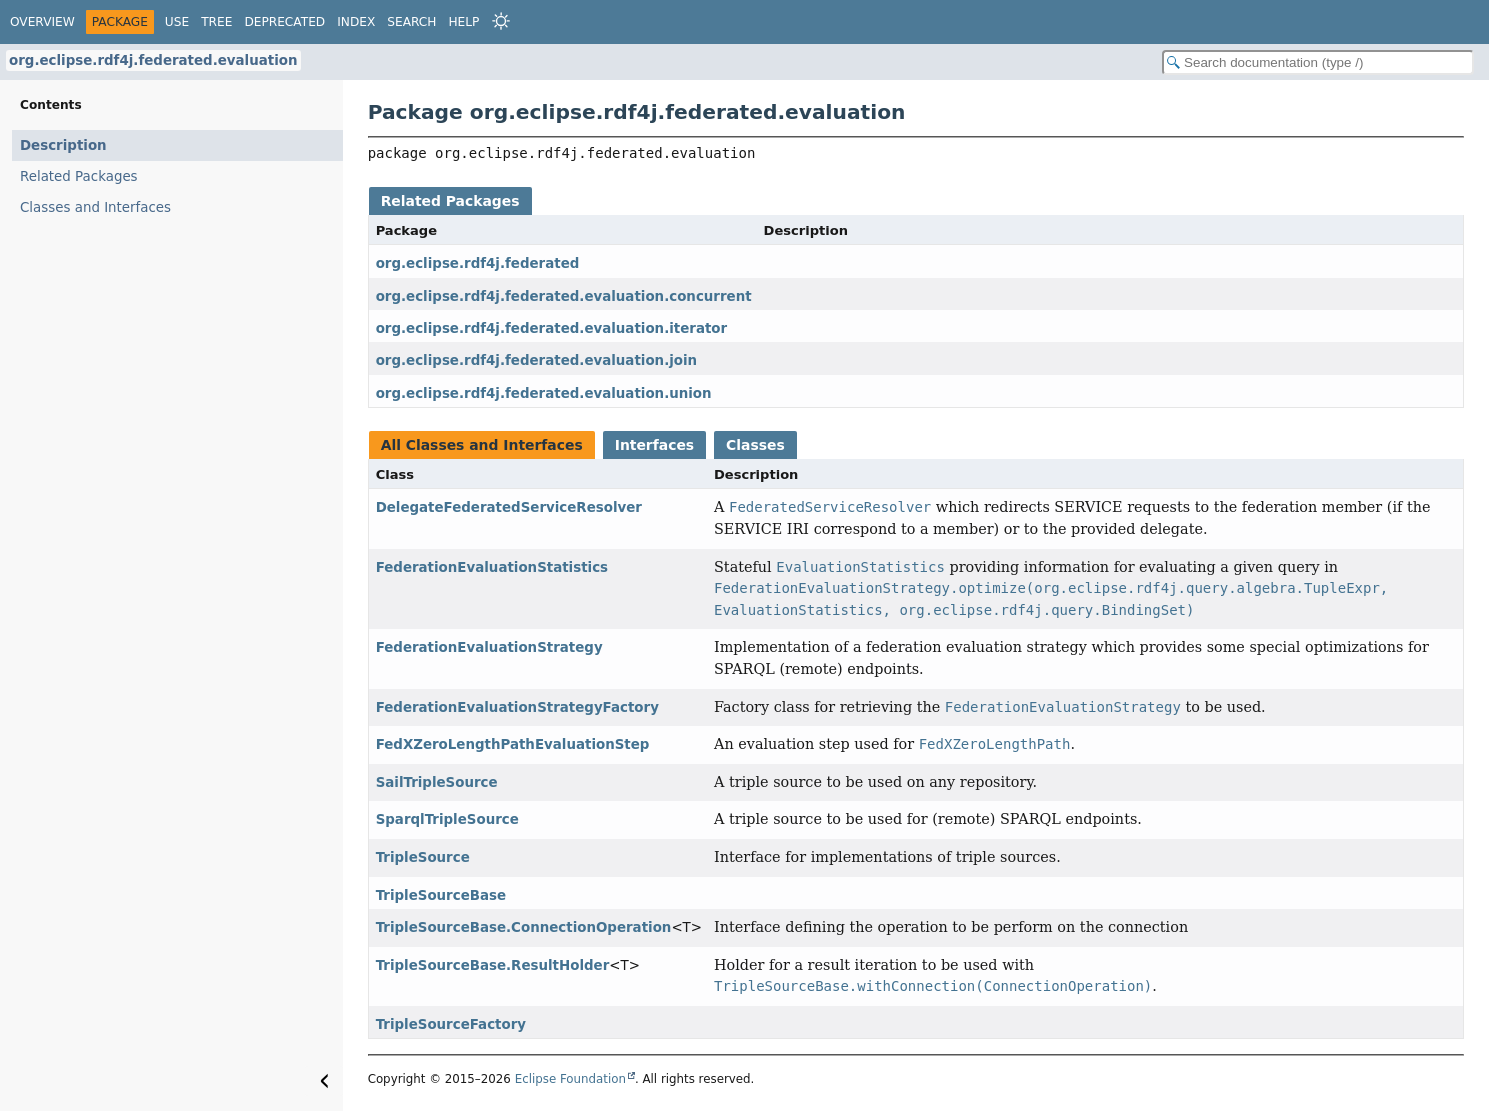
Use (177, 22)
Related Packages (79, 176)
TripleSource (423, 857)
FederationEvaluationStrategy (489, 647)
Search (411, 22)
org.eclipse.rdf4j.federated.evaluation (153, 60)
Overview (42, 22)
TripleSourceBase (441, 895)
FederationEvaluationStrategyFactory (517, 707)
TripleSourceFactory (451, 1024)
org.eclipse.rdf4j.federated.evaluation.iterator (552, 328)
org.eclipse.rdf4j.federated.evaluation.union (544, 393)
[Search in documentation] (1318, 62)
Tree (216, 22)
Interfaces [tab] (654, 445)
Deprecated (284, 22)
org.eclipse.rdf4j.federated (478, 263)
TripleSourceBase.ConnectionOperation (524, 927)
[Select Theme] (501, 21)
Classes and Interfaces (95, 207)
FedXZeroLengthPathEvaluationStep (513, 744)
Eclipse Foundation (570, 1079)
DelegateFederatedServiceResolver (509, 507)
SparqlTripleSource (447, 819)
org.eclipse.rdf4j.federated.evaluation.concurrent (564, 296)
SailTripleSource (437, 782)
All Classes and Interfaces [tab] (482, 445)
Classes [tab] (755, 445)
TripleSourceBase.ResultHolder (493, 965)
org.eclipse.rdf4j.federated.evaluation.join (537, 360)
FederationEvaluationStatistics (492, 567)
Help (463, 22)
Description (63, 145)
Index (356, 22)
